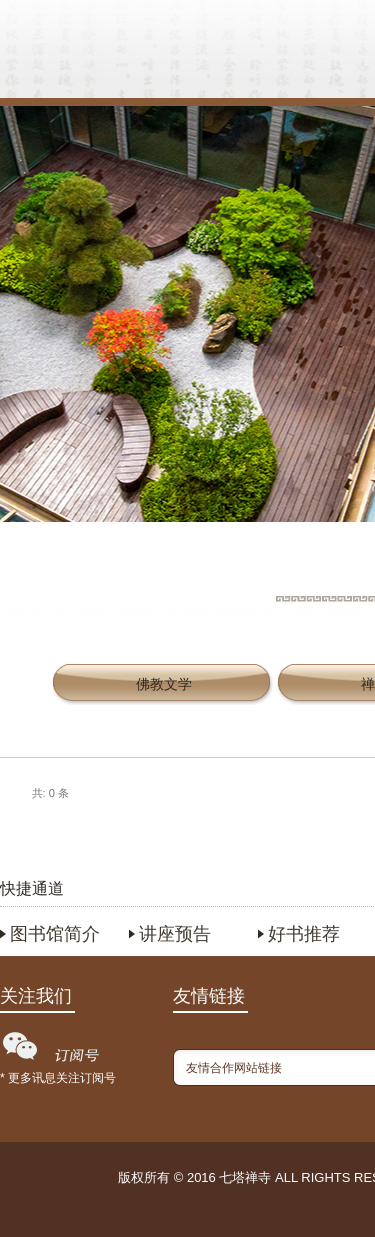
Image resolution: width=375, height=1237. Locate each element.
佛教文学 (164, 684)
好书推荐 (304, 934)
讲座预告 (175, 934)
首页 (111, 55)
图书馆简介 (55, 934)
